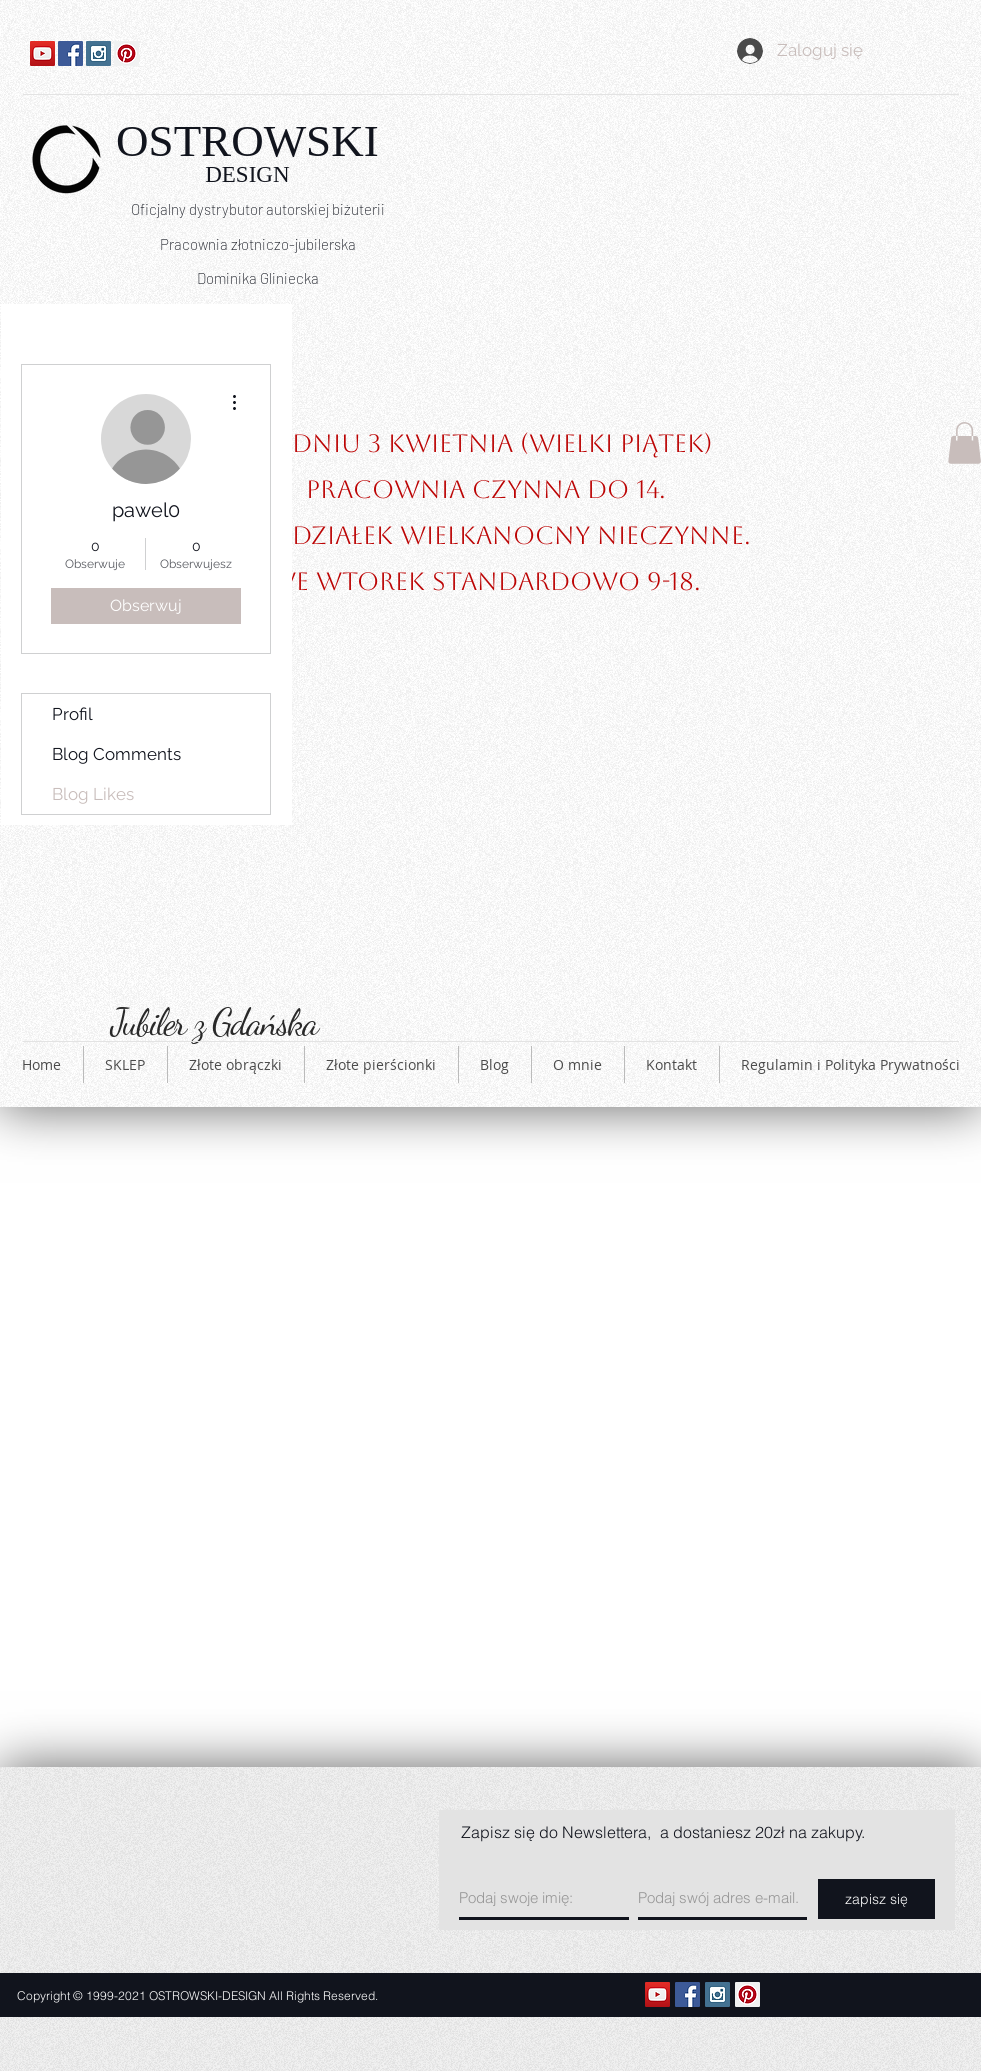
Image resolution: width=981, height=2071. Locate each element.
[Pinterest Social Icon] (126, 53)
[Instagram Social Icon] (98, 53)
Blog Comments (116, 754)
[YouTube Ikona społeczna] (42, 53)
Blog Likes (93, 794)
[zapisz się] (876, 1899)
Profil (72, 714)
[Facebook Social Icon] (70, 53)
